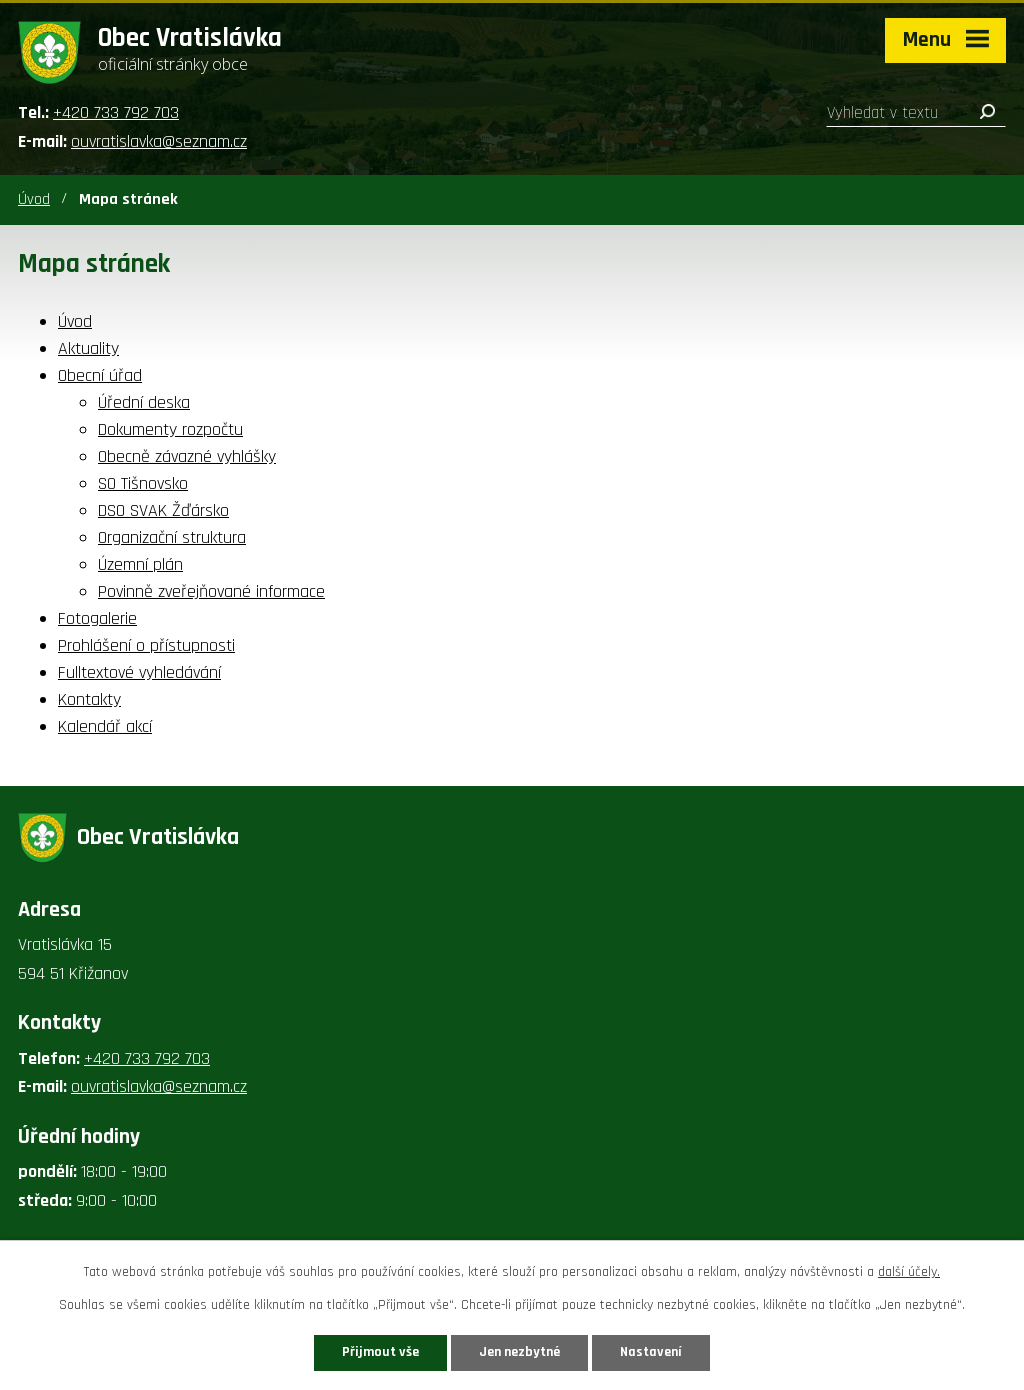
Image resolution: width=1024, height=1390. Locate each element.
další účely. (909, 1272)
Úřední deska (144, 402)
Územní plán (140, 564)
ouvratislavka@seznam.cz (159, 141)
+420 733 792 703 (116, 112)
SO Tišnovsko (143, 483)
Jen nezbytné (519, 1352)
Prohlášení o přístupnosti (146, 645)
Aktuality (88, 348)
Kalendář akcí (105, 726)
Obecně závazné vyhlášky (187, 456)
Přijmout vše (380, 1352)
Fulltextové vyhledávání (139, 672)
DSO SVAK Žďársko (163, 510)
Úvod (34, 199)
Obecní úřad (100, 375)
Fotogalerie (97, 618)
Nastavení (651, 1352)
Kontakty (89, 699)
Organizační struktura (172, 537)
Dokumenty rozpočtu (170, 429)
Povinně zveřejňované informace (211, 591)
